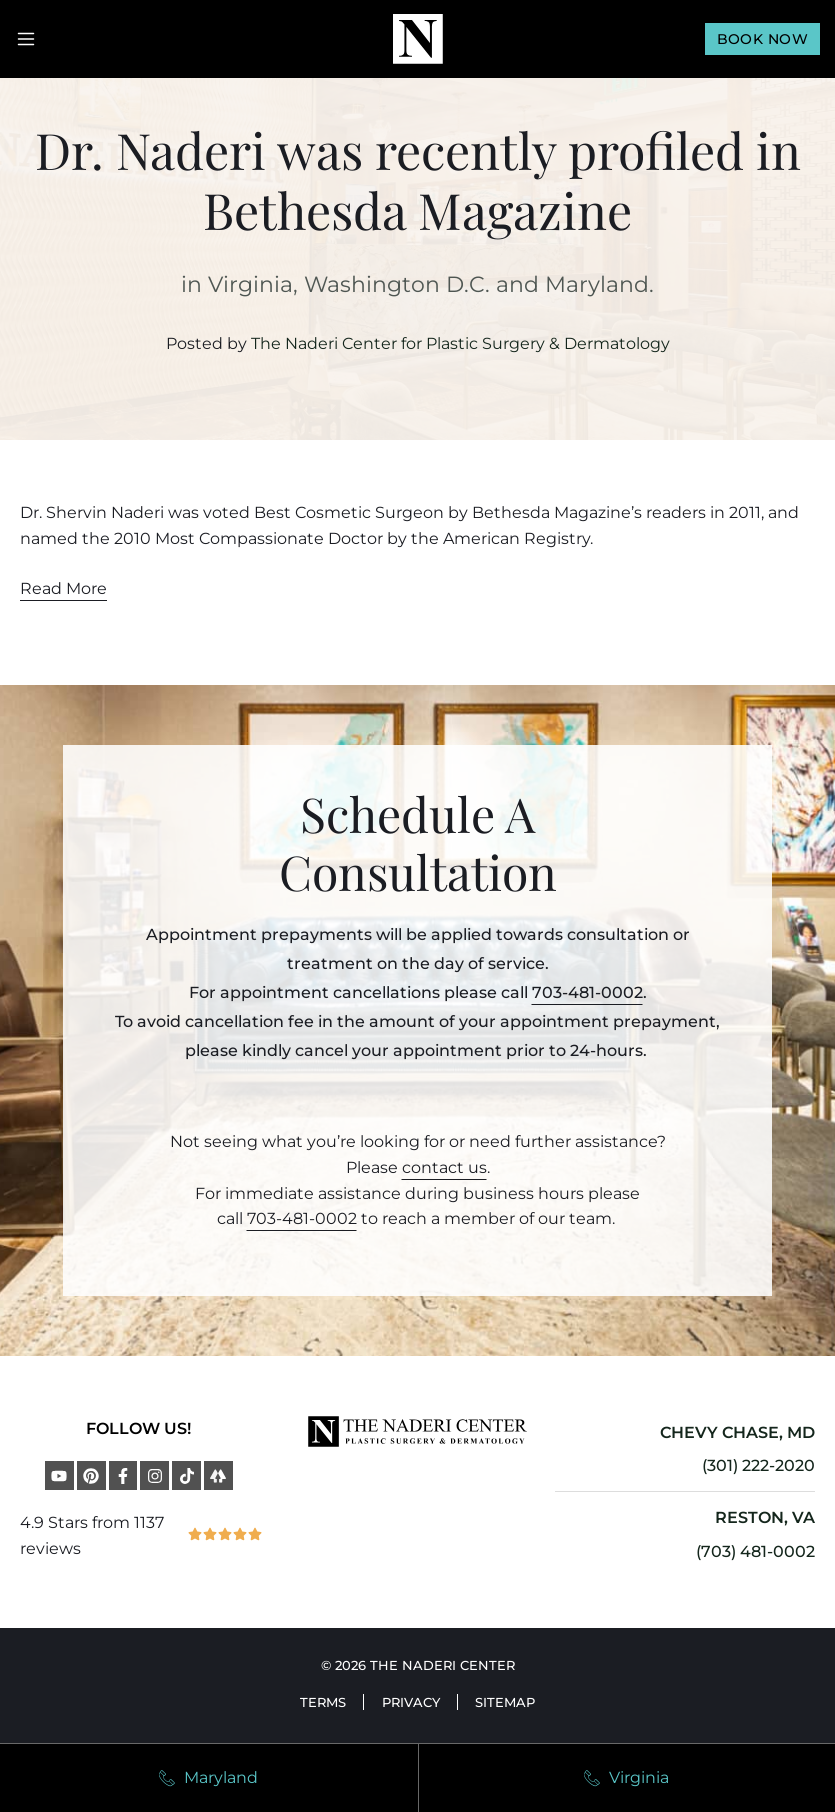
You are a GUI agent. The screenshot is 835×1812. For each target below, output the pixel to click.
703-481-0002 (587, 992)
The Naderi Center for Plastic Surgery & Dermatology (460, 343)
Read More (63, 588)
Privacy (411, 1702)
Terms (318, 1702)
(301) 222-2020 (758, 1465)
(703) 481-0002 (755, 1551)
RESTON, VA (765, 1517)
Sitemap (511, 1702)
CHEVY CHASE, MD (737, 1432)
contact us (444, 1167)
